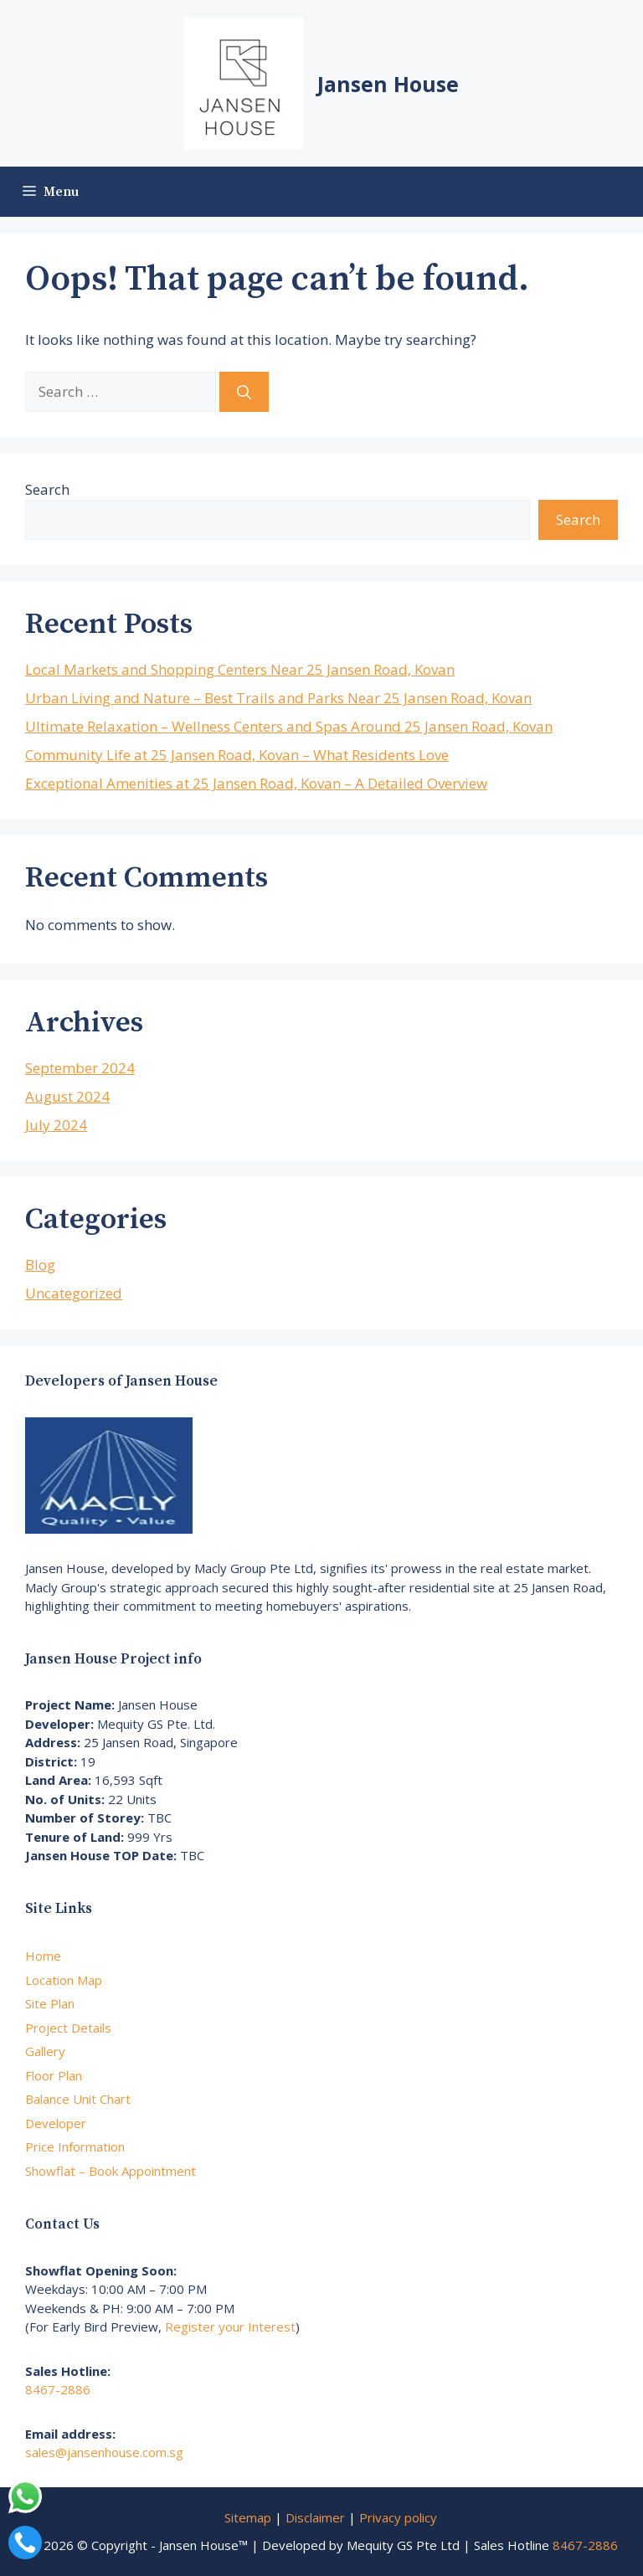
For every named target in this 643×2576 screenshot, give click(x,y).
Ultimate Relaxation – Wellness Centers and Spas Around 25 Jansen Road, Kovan (289, 726)
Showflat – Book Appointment (110, 2170)
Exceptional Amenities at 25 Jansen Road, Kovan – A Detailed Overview (256, 783)
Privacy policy (398, 2517)
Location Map (63, 1980)
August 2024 (67, 1096)
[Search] (244, 392)
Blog (40, 1264)
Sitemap (247, 2517)
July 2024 (56, 1124)
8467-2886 (57, 2389)
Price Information (75, 2146)
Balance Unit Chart (78, 2098)
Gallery (45, 2051)
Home (43, 1955)
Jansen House (388, 83)
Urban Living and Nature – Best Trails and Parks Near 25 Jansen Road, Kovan (278, 697)
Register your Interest (230, 2326)
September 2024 (80, 1067)
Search (47, 489)
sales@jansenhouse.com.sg (104, 2452)
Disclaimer (315, 2517)
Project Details (68, 2027)
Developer (55, 2123)
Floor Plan (53, 2075)
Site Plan (50, 2003)
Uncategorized (73, 1293)
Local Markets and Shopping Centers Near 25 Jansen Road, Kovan (240, 669)
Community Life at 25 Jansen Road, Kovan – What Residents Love (237, 754)
